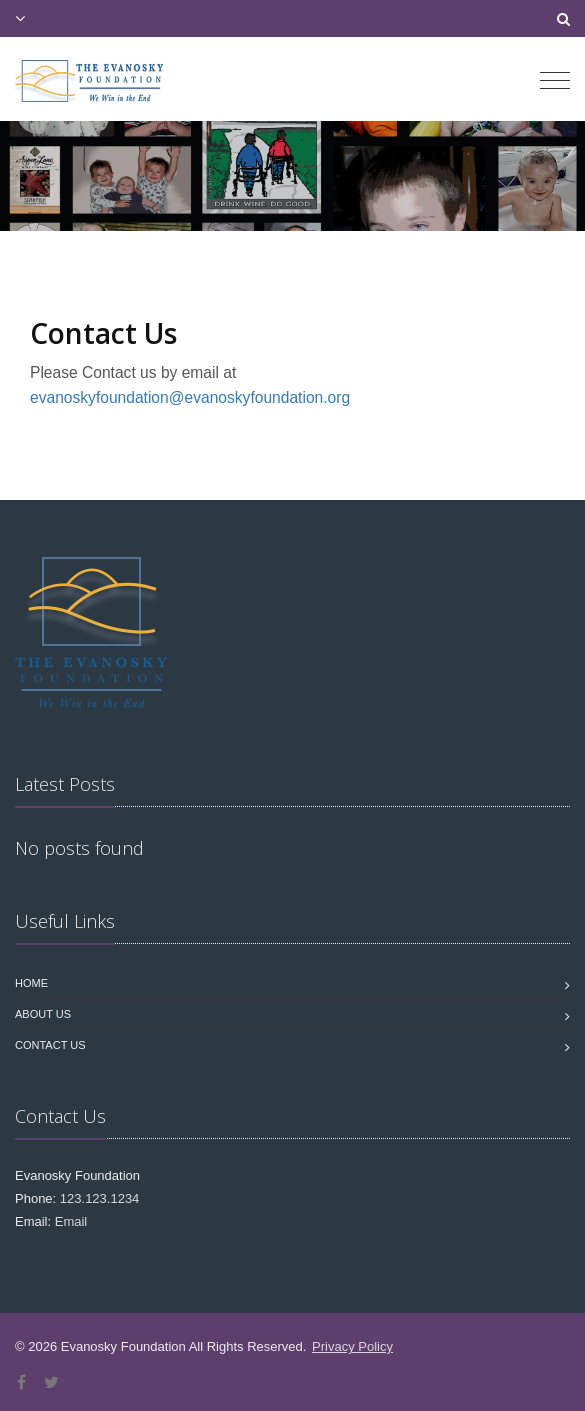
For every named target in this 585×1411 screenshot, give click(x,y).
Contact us (50, 1045)
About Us (43, 1014)
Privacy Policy (352, 1346)
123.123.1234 (100, 1198)
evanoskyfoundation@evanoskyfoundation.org (190, 397)
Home (31, 983)
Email (71, 1221)
